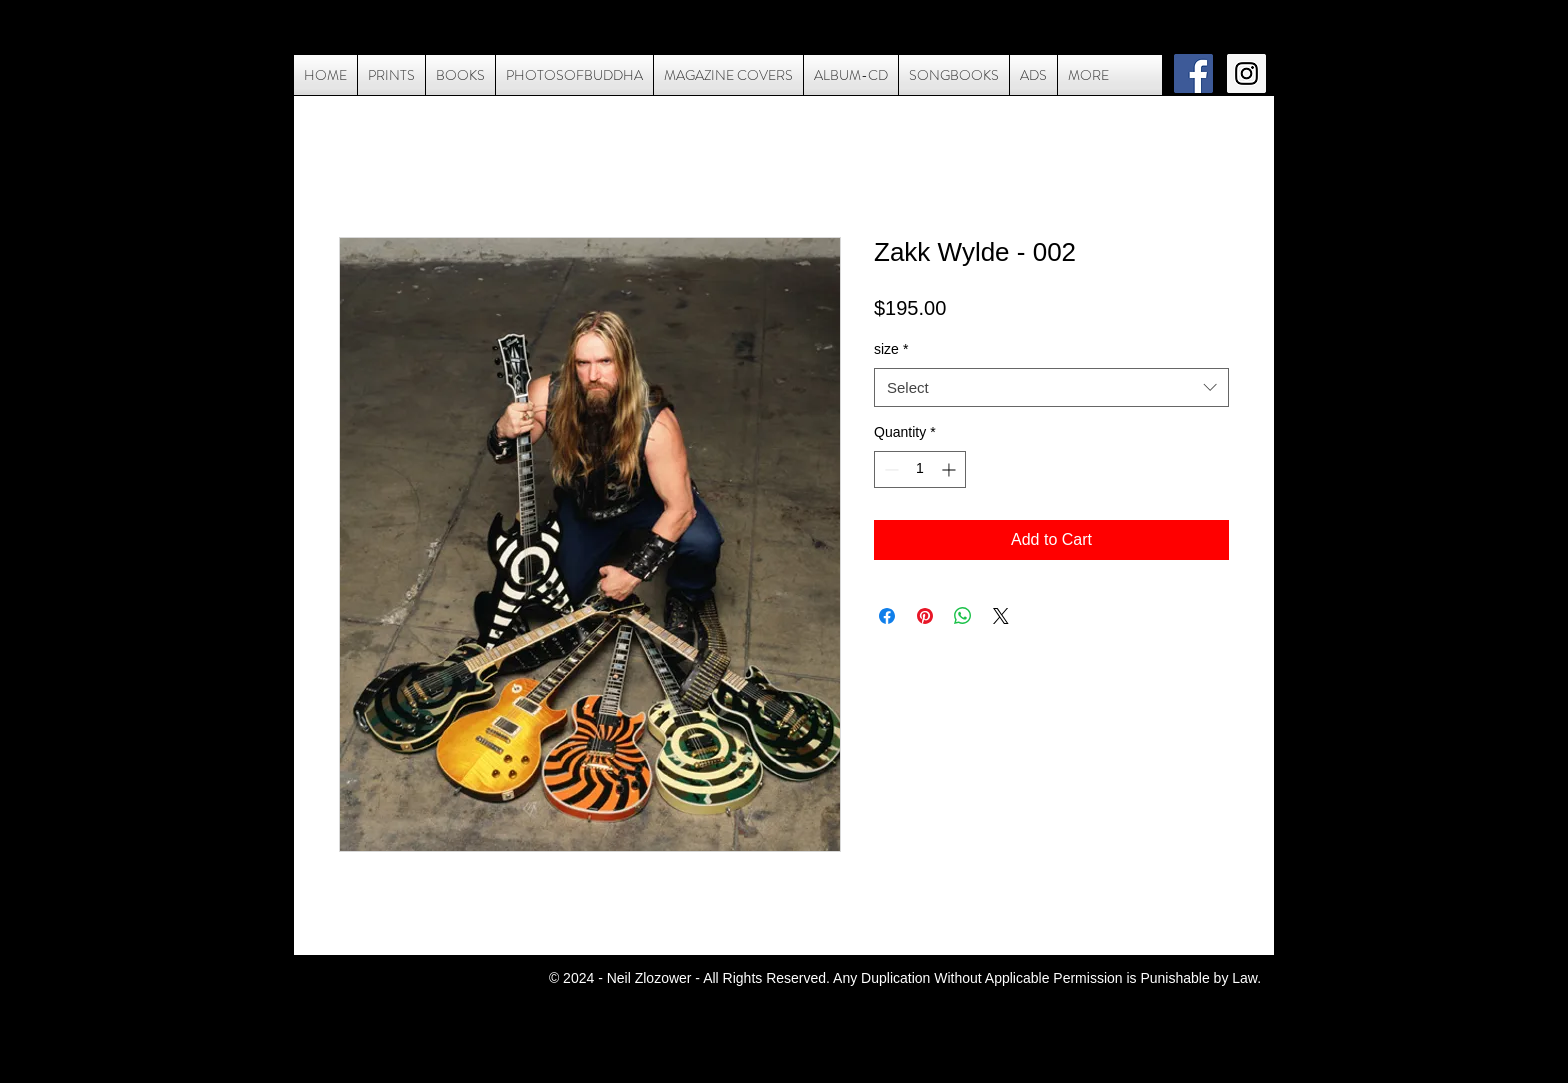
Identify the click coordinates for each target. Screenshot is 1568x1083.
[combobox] (1051, 387)
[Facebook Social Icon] (1193, 73)
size (891, 349)
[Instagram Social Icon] (1246, 73)
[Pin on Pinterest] (925, 616)
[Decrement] (889, 469)
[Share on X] (1001, 616)
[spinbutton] (920, 469)
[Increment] (950, 469)
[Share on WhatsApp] (963, 616)
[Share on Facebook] (887, 616)
